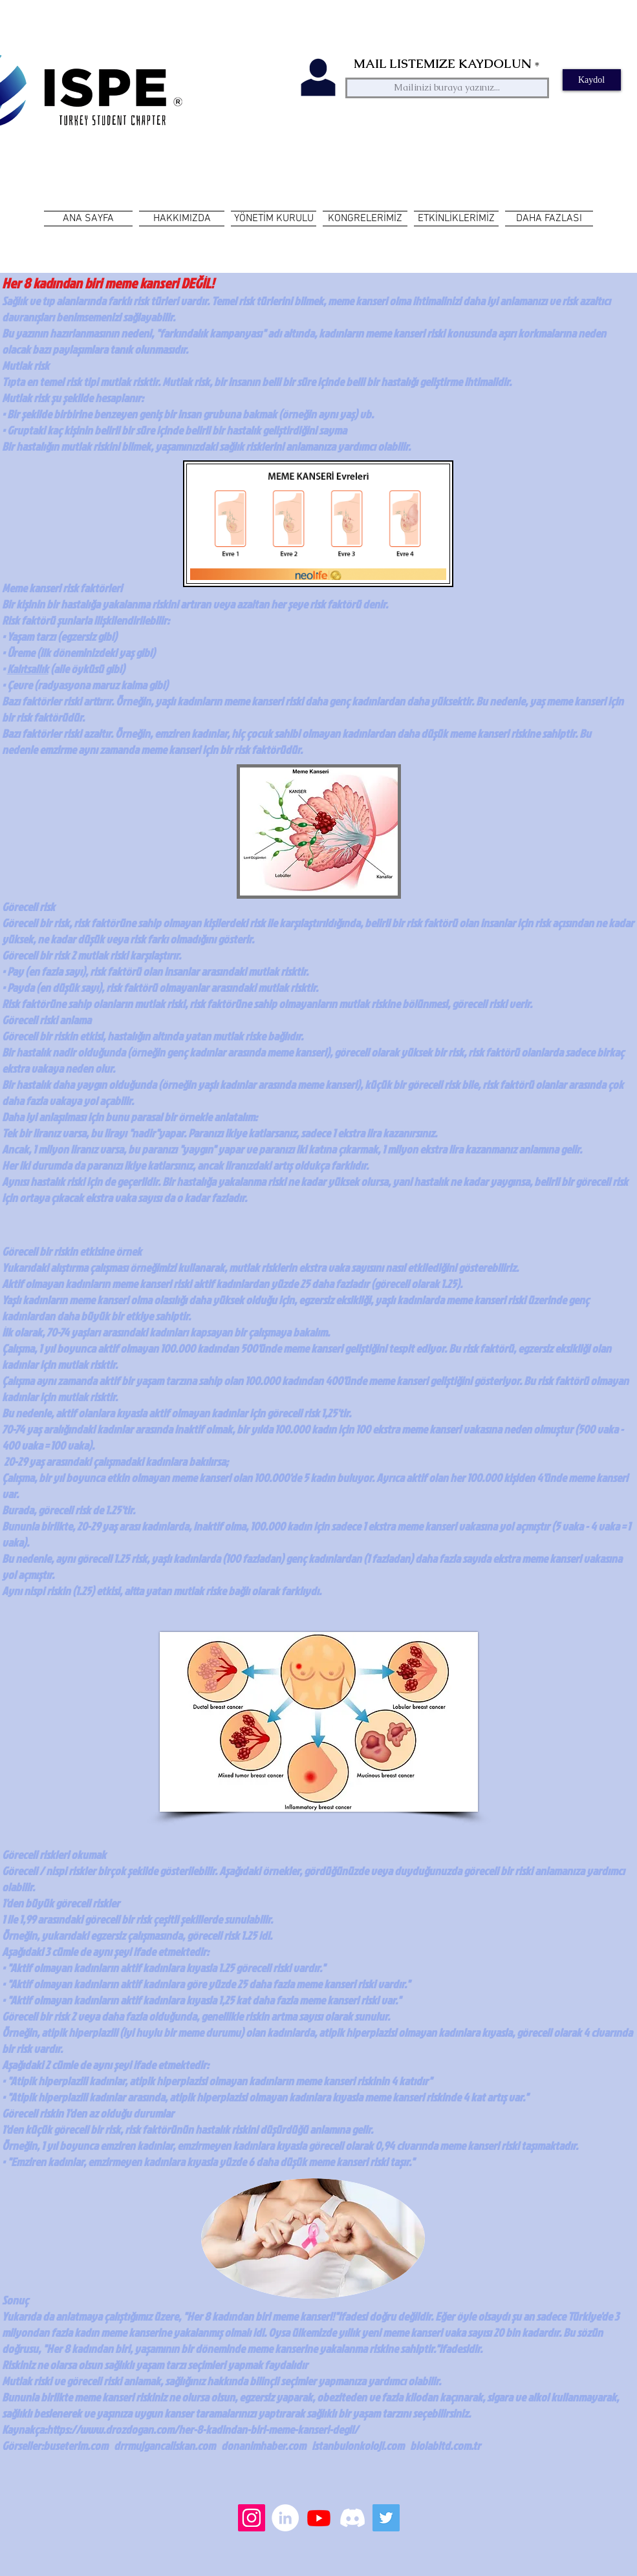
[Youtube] (318, 2517)
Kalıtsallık (28, 669)
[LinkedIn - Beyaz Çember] (285, 2517)
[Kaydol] (592, 80)
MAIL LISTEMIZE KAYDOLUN (442, 64)
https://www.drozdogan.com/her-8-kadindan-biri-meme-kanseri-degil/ (202, 2429)
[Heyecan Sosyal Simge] (386, 2517)
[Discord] (352, 2517)
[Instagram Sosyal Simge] (251, 2517)
